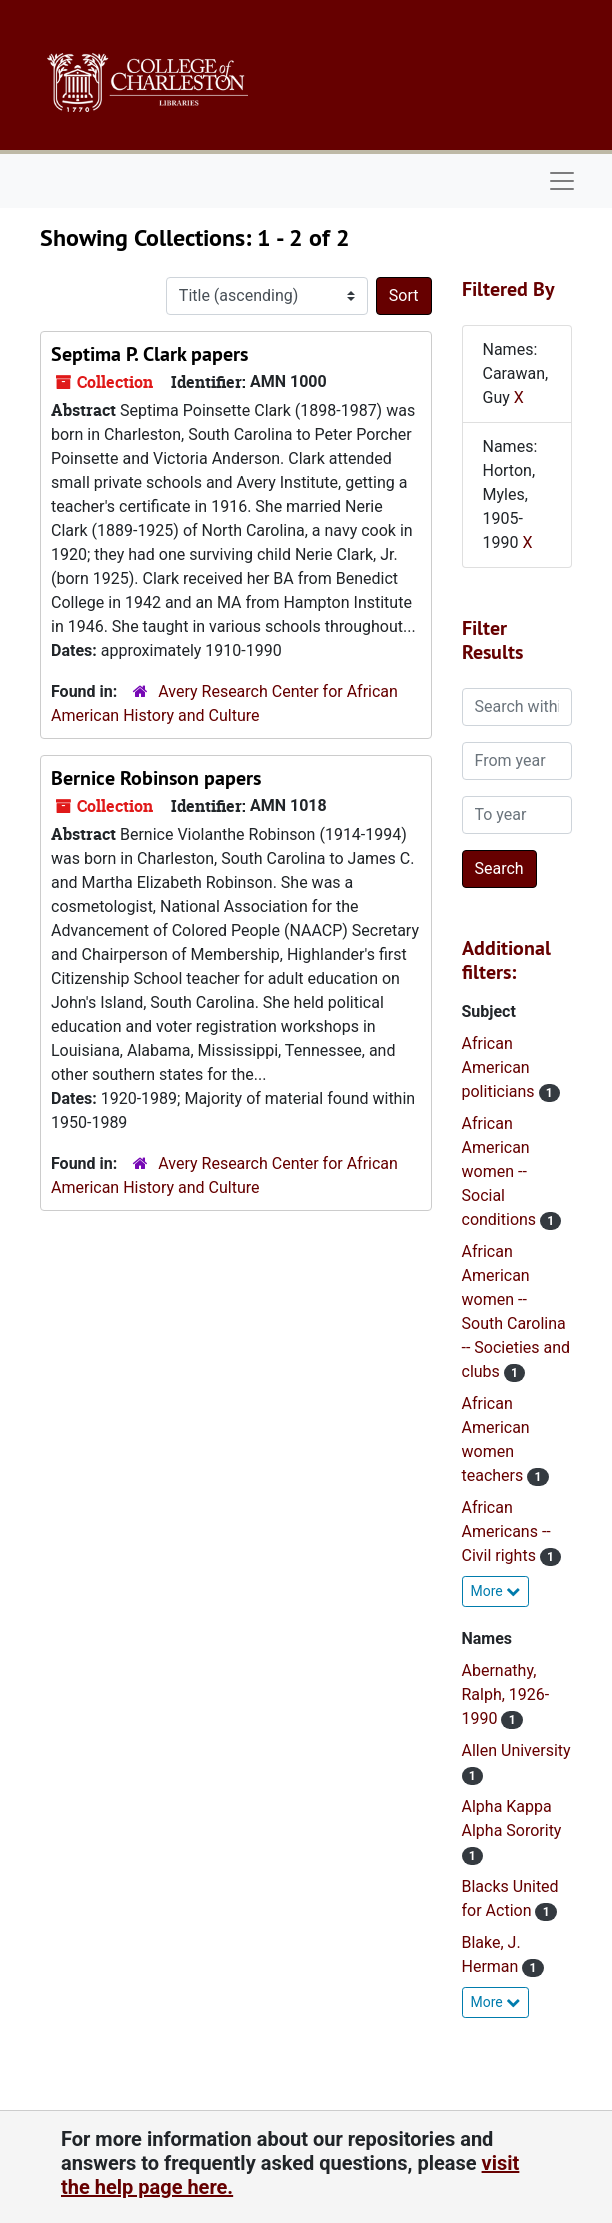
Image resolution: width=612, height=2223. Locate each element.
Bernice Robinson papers (156, 778)
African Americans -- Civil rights (506, 1531)
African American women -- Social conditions (501, 1171)
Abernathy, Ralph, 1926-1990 (506, 1694)
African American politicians (500, 1067)
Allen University (516, 1750)
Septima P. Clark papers (149, 354)
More (496, 1591)
